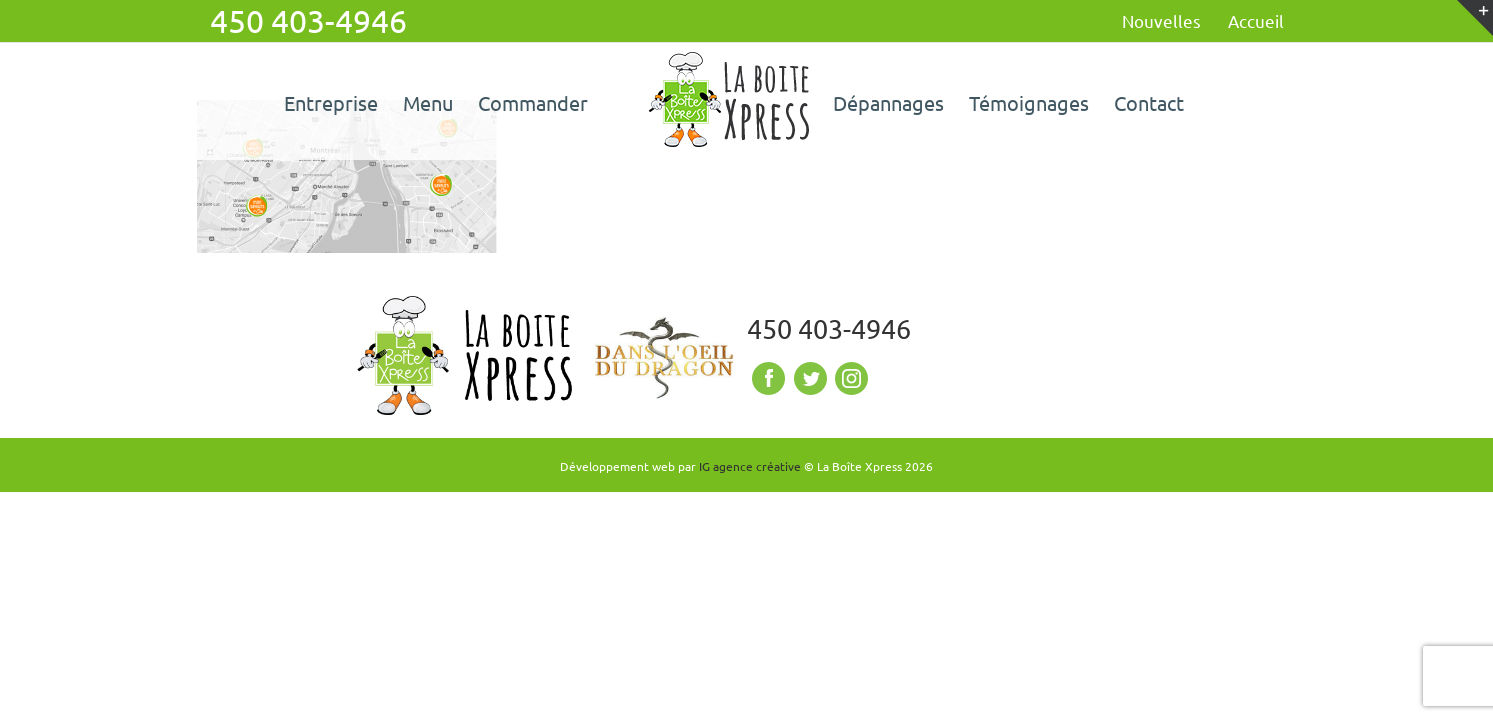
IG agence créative (750, 466)
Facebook (766, 379)
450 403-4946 (829, 328)
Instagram (850, 379)
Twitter (808, 379)
